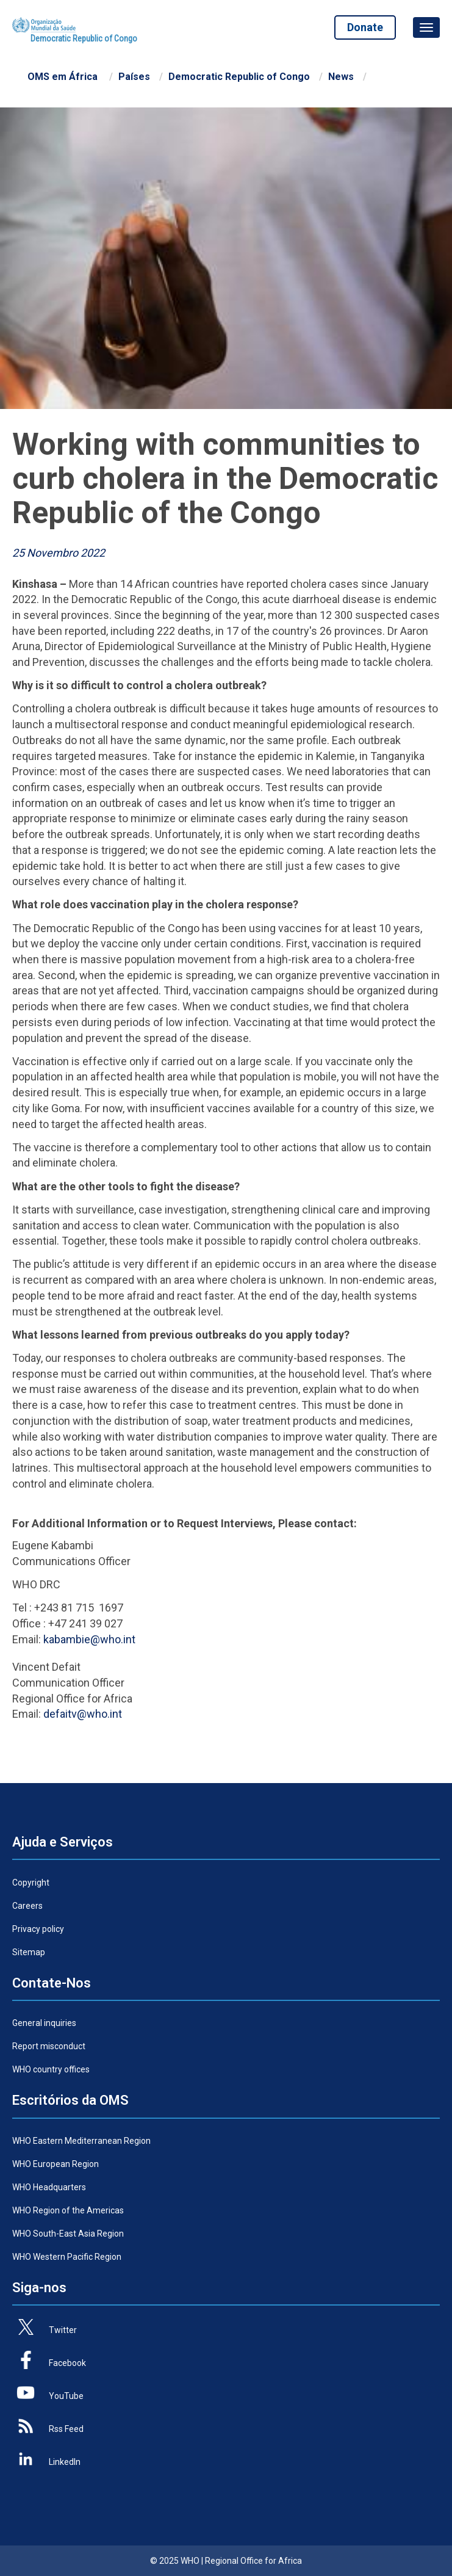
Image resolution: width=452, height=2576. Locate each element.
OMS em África (62, 76)
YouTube (66, 2396)
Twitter (63, 2330)
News (341, 76)
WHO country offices (51, 2069)
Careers (27, 1906)
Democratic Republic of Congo (239, 76)
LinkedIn (65, 2462)
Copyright (30, 1882)
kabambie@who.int (89, 1639)
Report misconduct (48, 2046)
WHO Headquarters (49, 2187)
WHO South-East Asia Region (68, 2233)
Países (134, 76)
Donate (363, 27)
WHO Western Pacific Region (66, 2257)
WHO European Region (55, 2164)
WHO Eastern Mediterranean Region (81, 2141)
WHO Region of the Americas (68, 2210)
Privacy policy (38, 1929)
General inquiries (44, 2023)
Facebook (67, 2363)
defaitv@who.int (82, 1713)
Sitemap (28, 1952)
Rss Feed (66, 2429)
